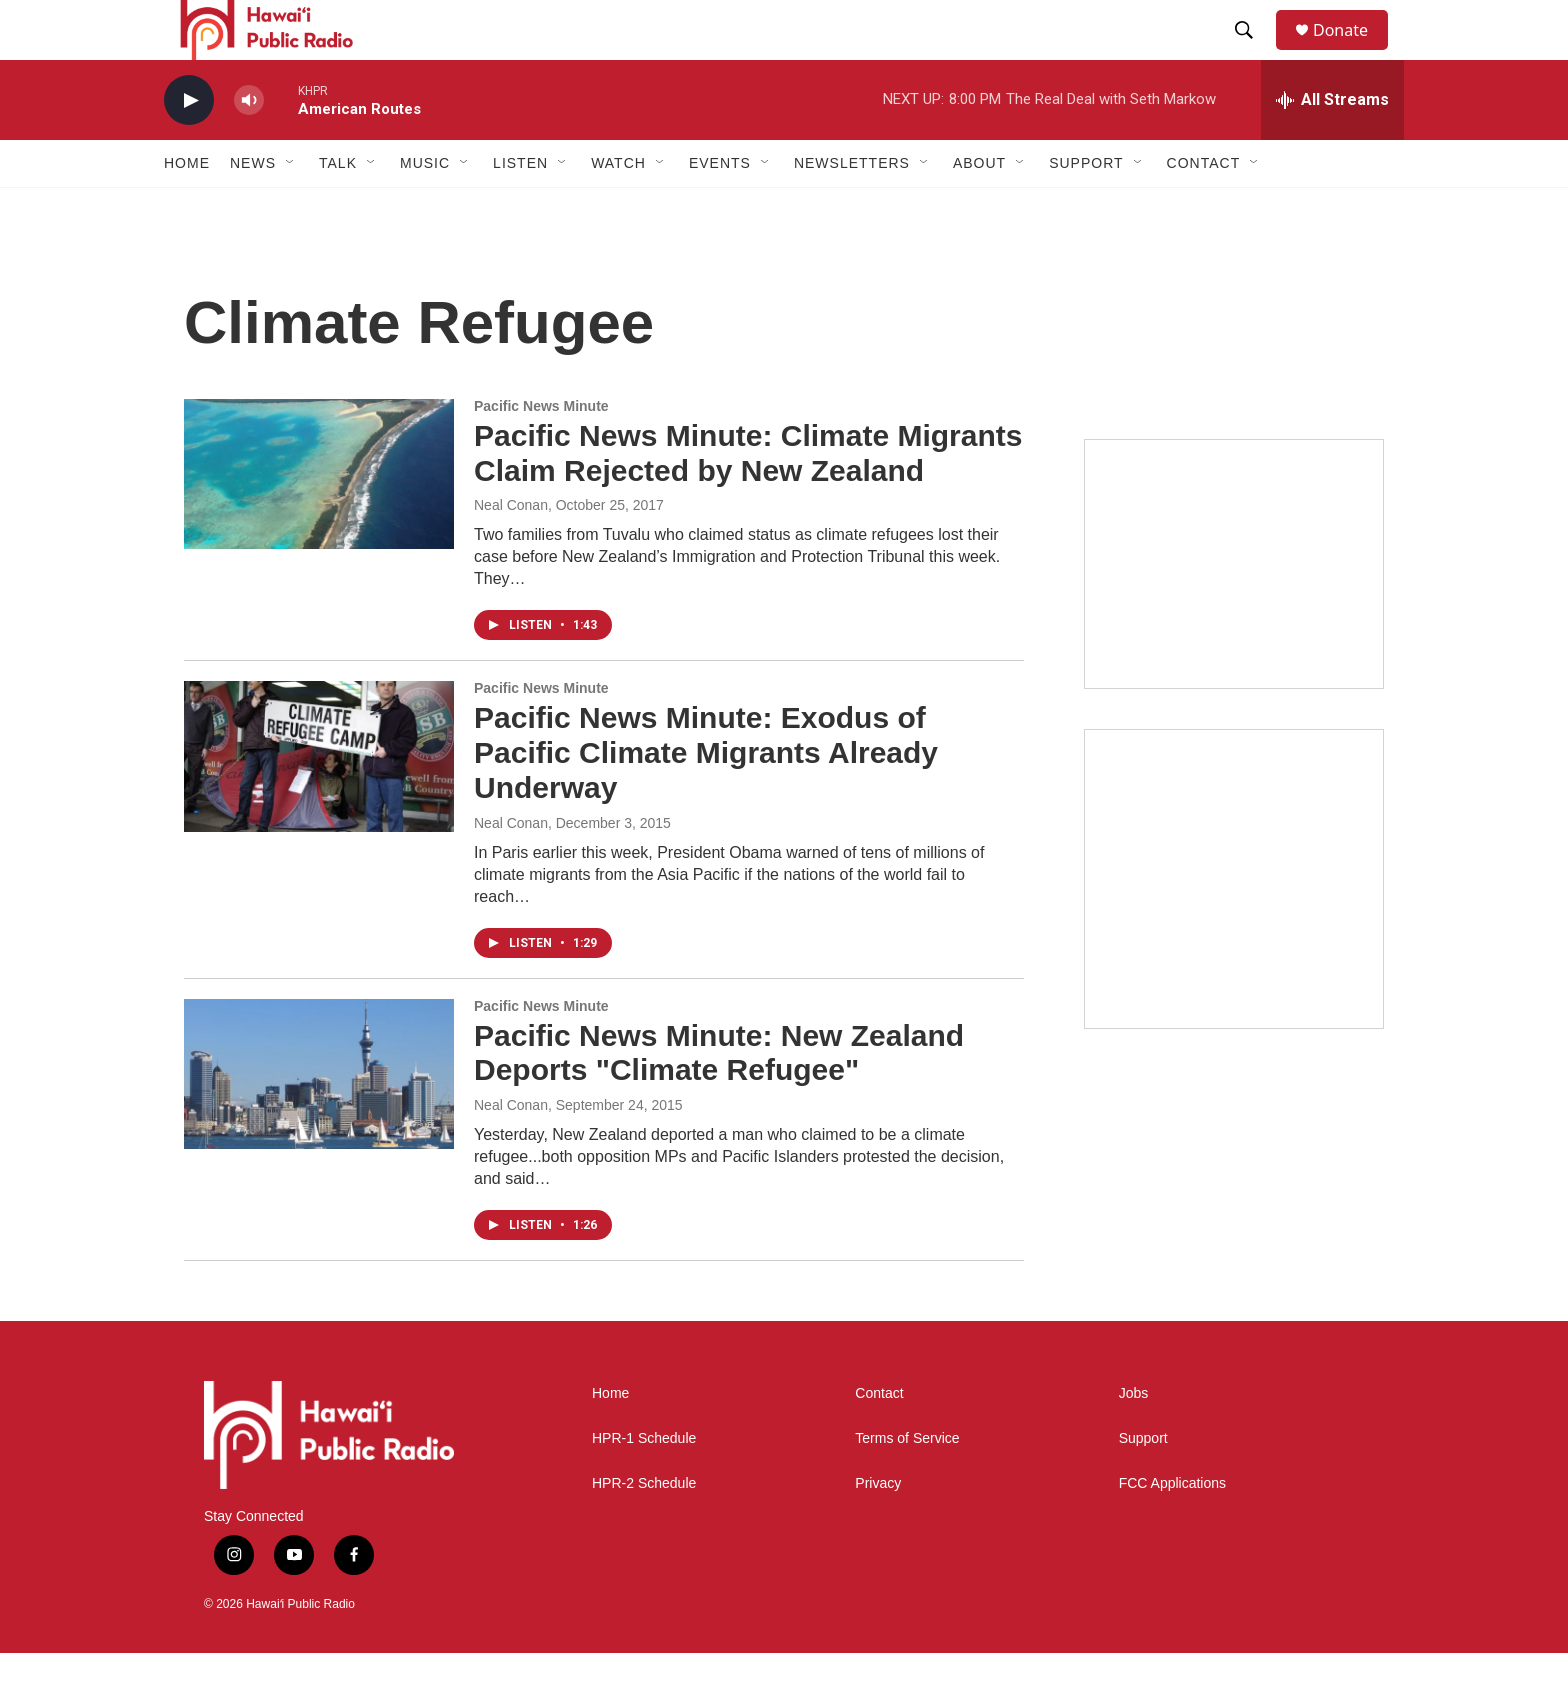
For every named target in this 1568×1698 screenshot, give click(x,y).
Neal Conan (511, 550)
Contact (879, 1438)
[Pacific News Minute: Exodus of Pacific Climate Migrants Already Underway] (319, 801)
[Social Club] (1234, 609)
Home (187, 208)
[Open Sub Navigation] (291, 208)
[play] (189, 145)
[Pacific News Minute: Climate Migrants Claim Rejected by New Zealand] (319, 519)
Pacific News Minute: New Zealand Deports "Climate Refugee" (719, 1098)
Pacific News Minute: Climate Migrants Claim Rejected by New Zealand (748, 498)
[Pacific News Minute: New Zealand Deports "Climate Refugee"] (319, 1119)
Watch (618, 208)
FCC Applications (1172, 1528)
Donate (1353, 52)
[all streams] (1332, 145)
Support (1143, 1483)
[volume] (249, 145)
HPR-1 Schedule (644, 1483)
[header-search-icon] (1253, 53)
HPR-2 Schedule (644, 1528)
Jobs (1134, 1438)
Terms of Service (907, 1483)
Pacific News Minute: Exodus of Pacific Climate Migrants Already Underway (706, 797)
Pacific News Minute (541, 451)
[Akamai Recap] (1234, 924)
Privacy (878, 1528)
